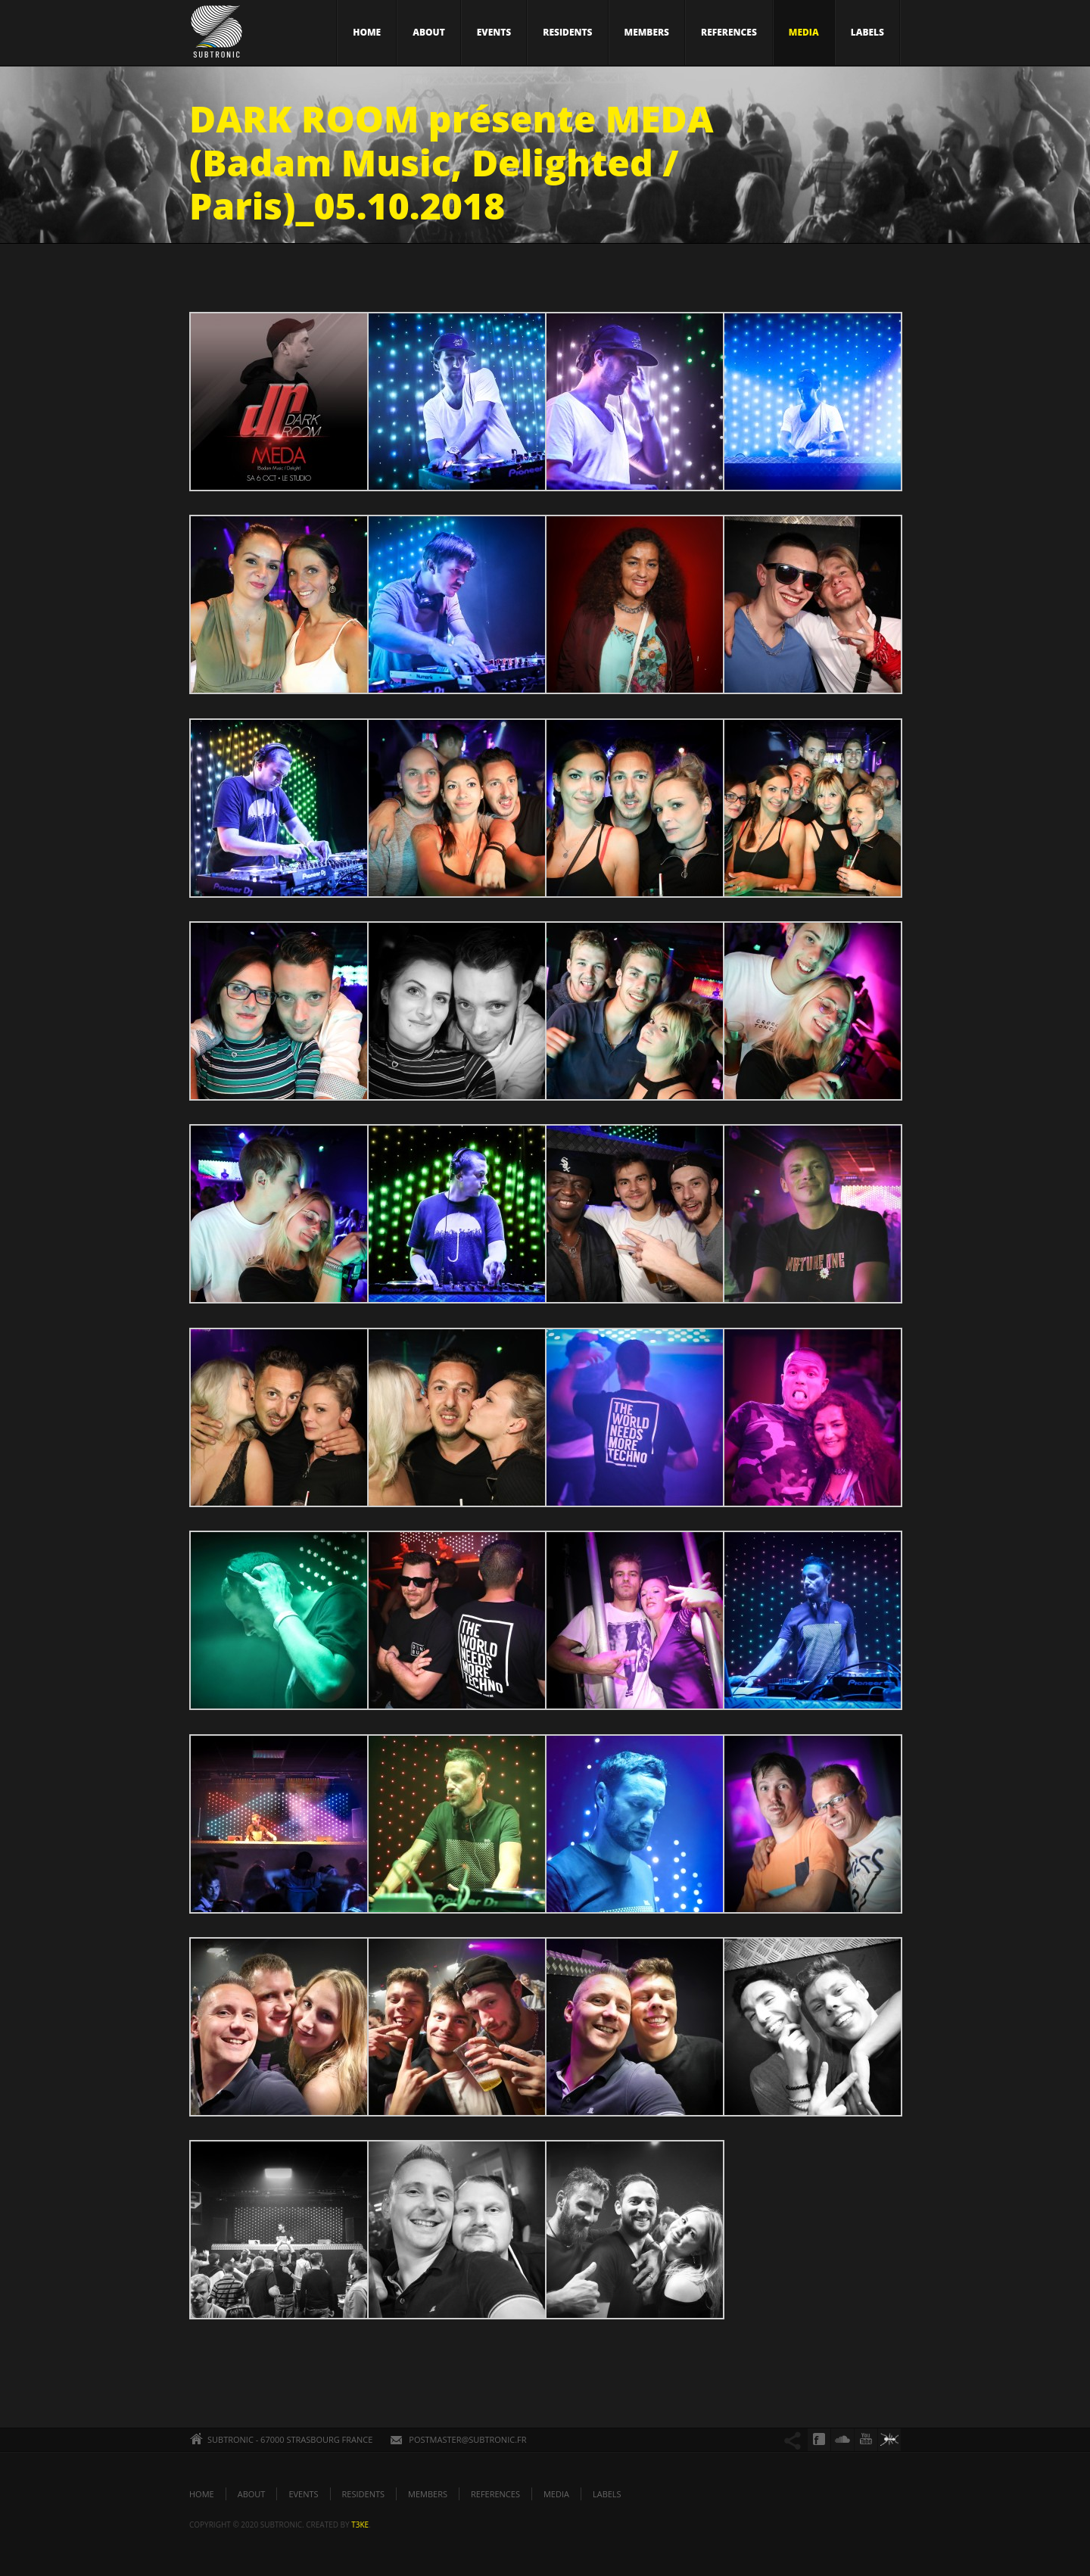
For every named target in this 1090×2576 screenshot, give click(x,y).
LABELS (867, 32)
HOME (367, 32)
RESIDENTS (567, 32)
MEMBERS (647, 32)
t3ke (360, 2524)
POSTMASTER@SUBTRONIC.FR (467, 2439)
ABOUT (429, 32)
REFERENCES (729, 32)
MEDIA (804, 32)
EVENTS (494, 32)
